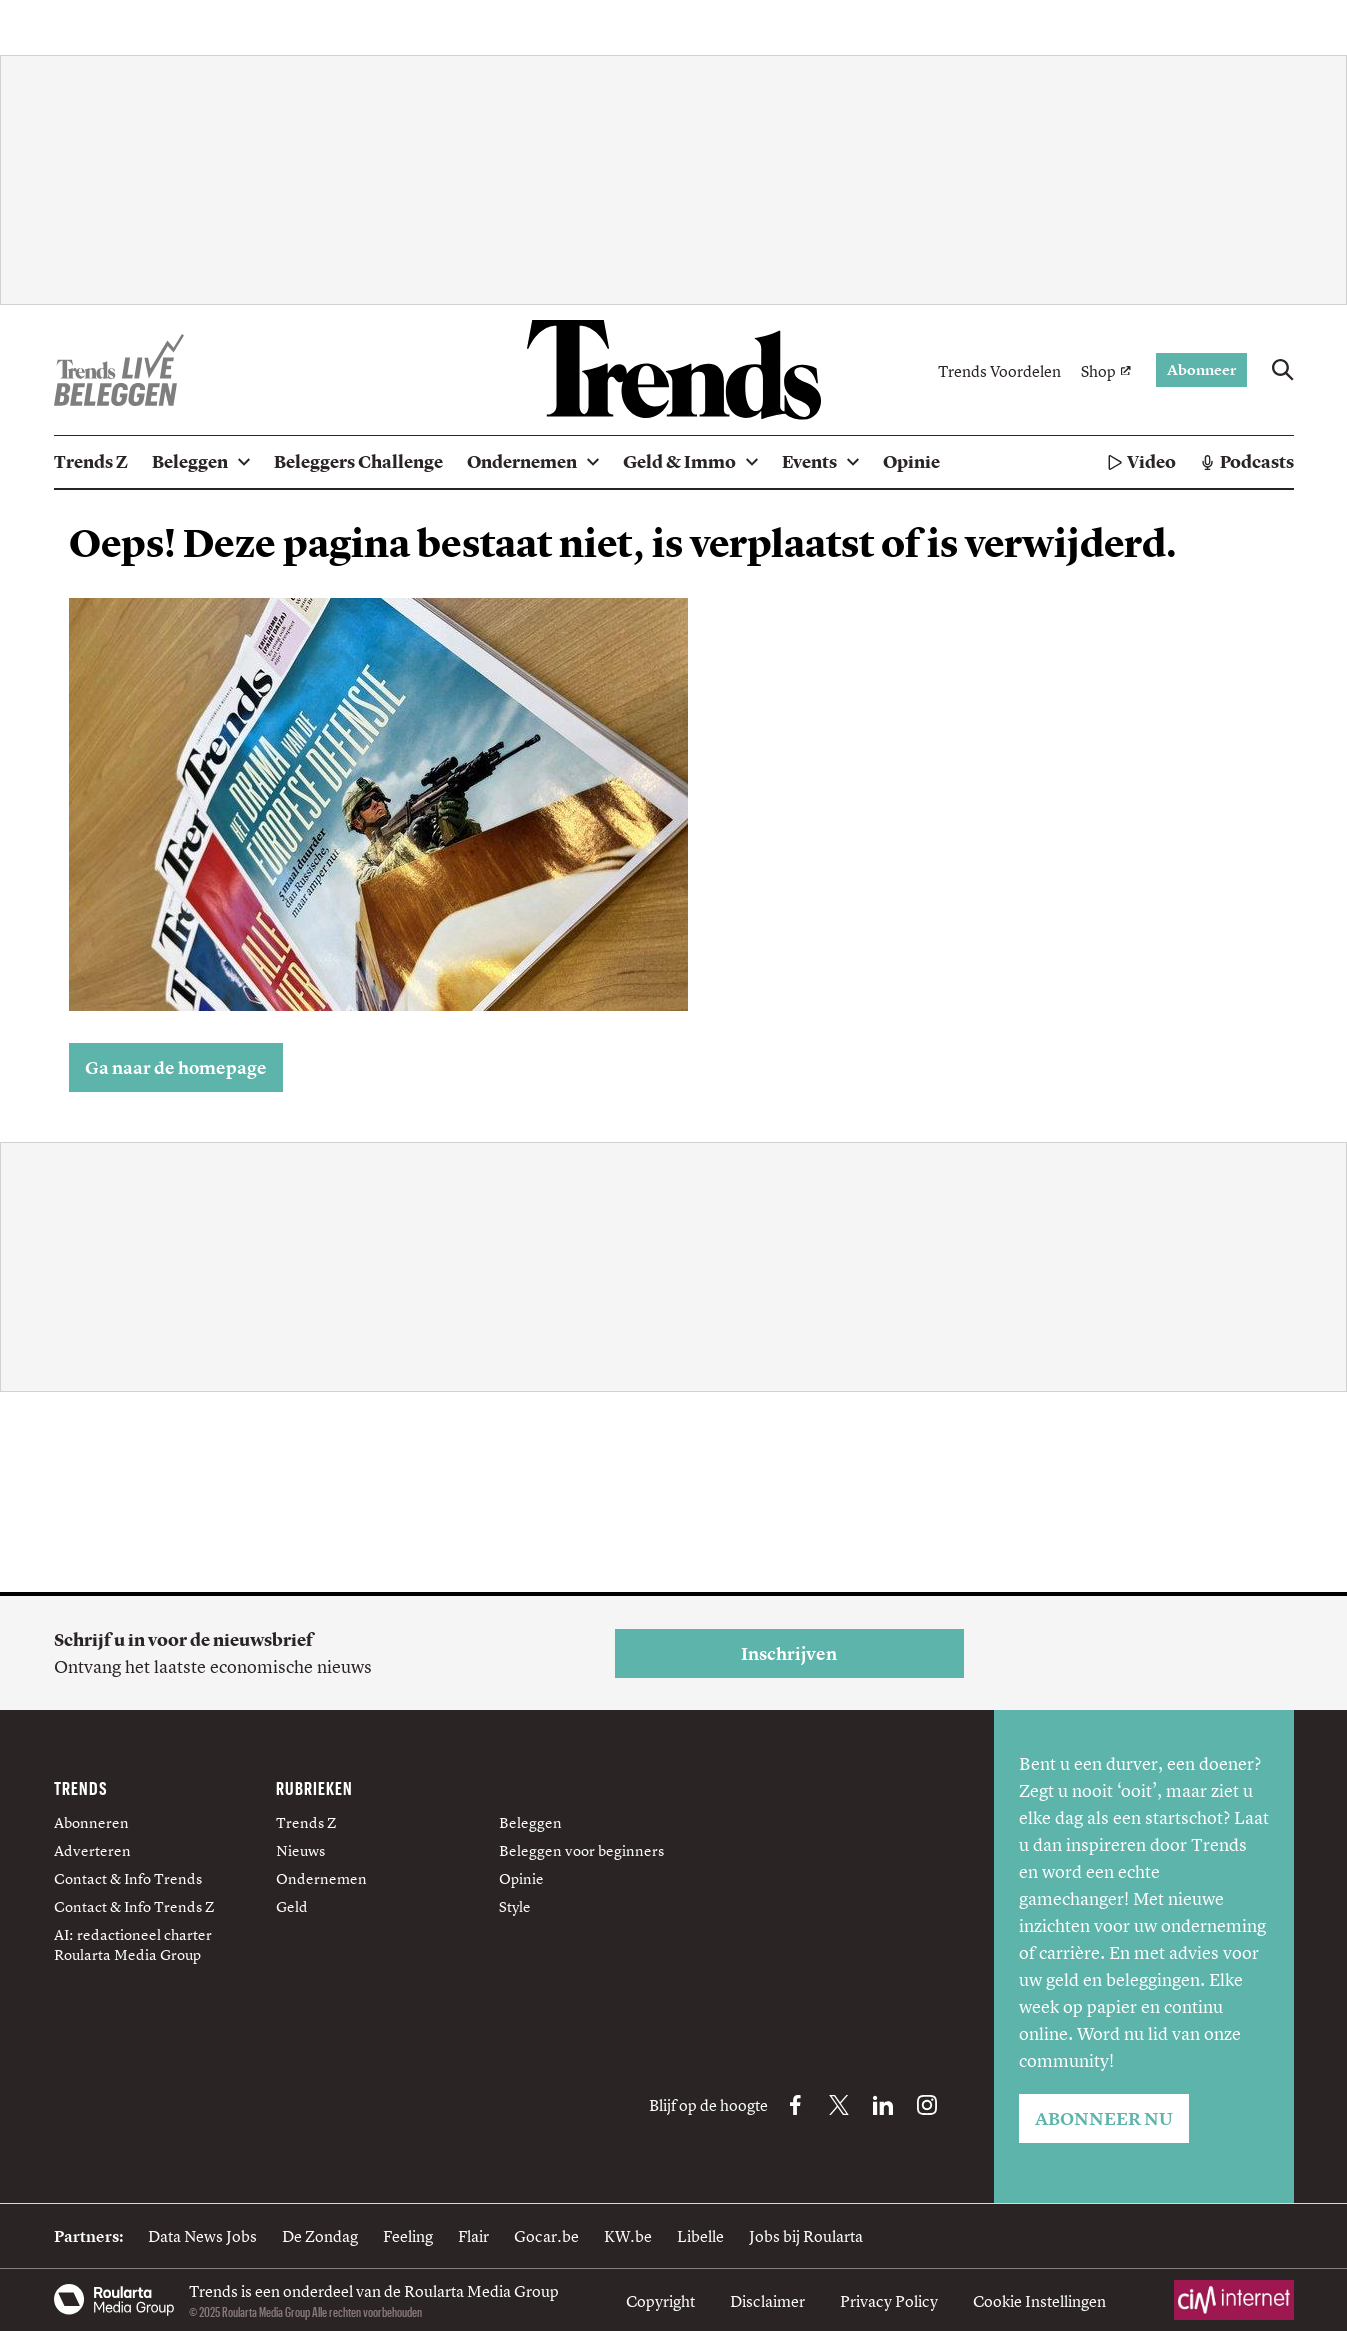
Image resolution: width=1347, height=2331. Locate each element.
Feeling (408, 2236)
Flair (473, 2236)
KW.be (628, 2236)
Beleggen (530, 1822)
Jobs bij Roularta (806, 2236)
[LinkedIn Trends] (883, 2105)
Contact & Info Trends (128, 1878)
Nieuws (300, 1850)
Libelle (700, 2236)
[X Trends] (839, 2105)
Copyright (660, 2301)
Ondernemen (321, 1878)
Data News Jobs (202, 2236)
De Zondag (320, 2236)
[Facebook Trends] (795, 2105)
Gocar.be (546, 2236)
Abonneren (91, 1822)
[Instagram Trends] (927, 2105)
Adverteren (92, 1850)
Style (515, 1906)
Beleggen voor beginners (581, 1850)
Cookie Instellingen (1039, 2301)
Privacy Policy (889, 2301)
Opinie (521, 1878)
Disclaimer (767, 2301)
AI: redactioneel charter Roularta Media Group (133, 1944)
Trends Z (306, 1822)
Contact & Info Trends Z (134, 1906)
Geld (292, 1906)
